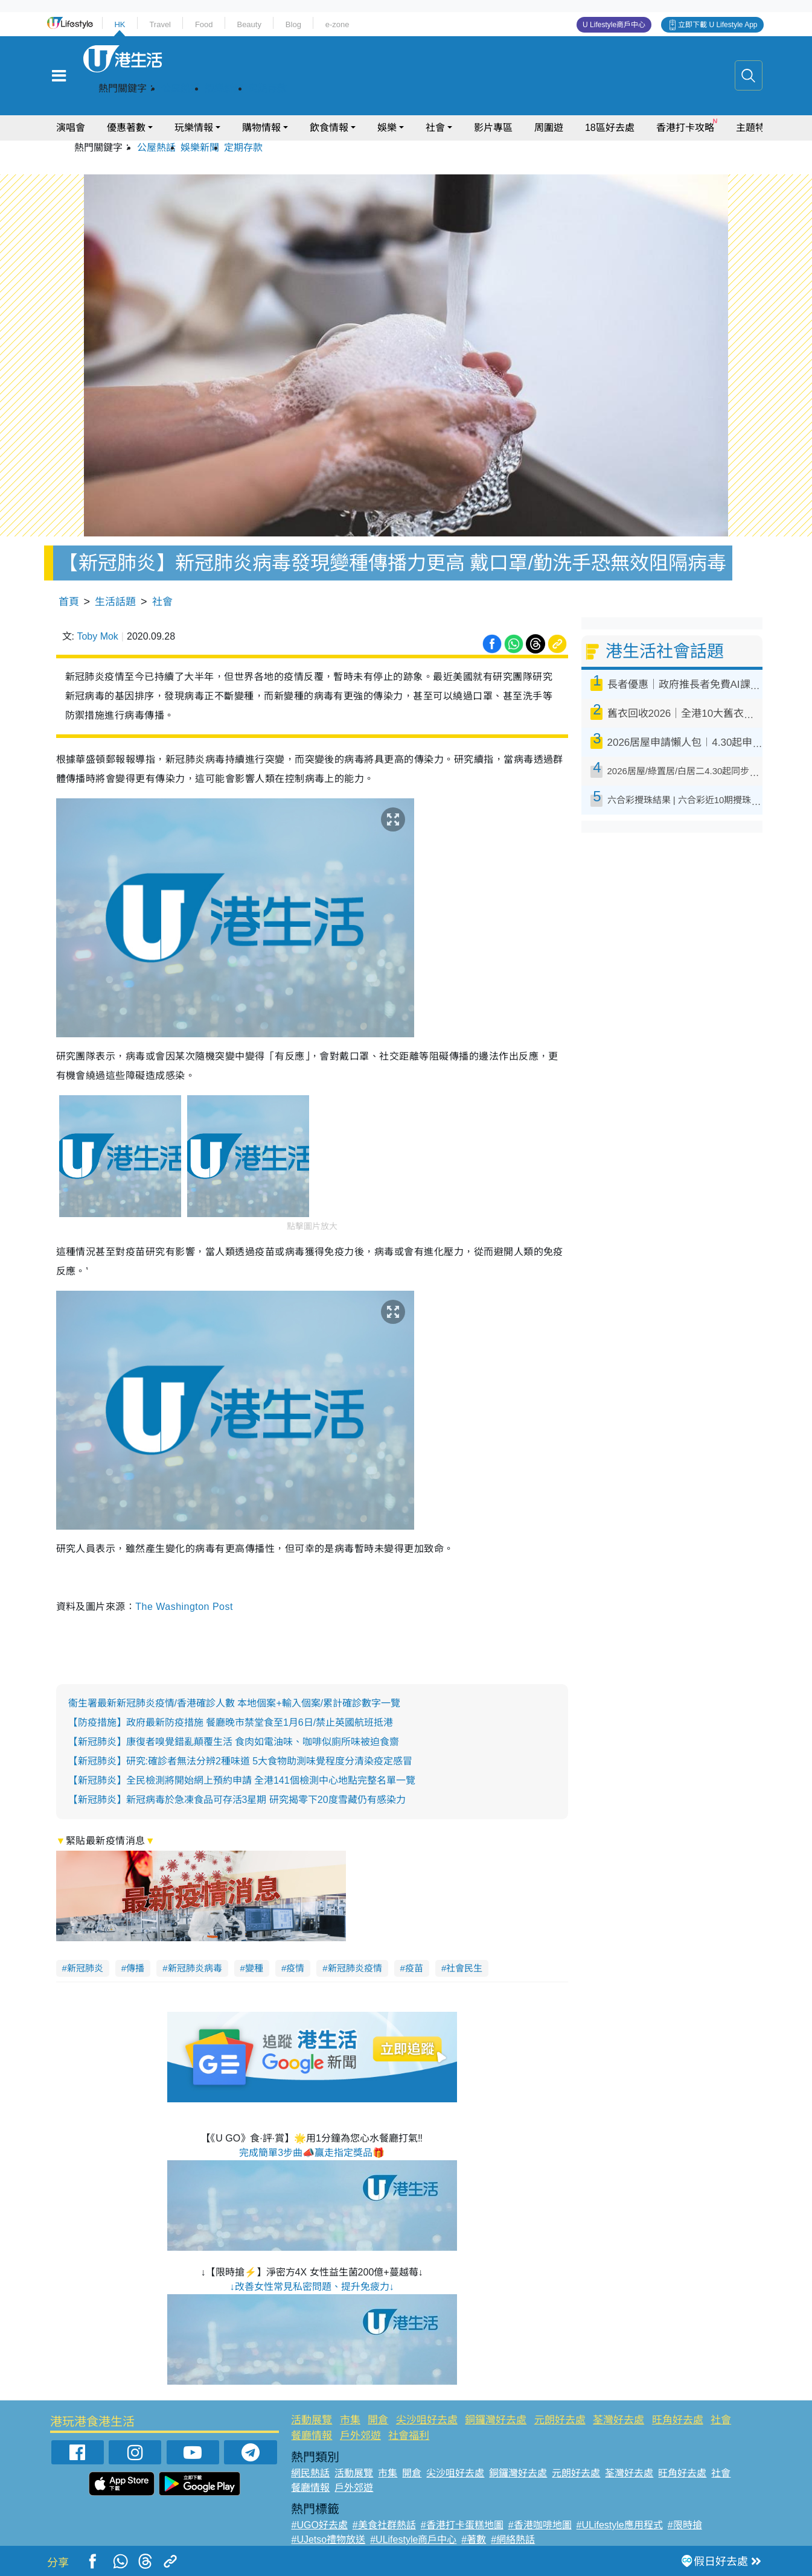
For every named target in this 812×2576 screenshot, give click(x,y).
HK (119, 24)
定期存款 (267, 88)
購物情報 (261, 127)
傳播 (135, 1968)
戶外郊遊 (360, 2435)
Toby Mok (97, 636)
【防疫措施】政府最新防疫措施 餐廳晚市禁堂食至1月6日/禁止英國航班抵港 (231, 1722)
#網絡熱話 (513, 2539)
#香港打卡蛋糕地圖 (462, 2525)
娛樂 (387, 127)
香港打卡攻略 (685, 127)
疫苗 (414, 1968)
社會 (435, 127)
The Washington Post (184, 1606)
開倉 (378, 2420)
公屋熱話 (180, 88)
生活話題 (115, 602)
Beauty (249, 24)
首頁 (69, 602)
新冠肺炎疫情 (355, 1968)
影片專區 (493, 127)
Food (204, 24)
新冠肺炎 (85, 1968)
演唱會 (70, 127)
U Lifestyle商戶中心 (614, 25)
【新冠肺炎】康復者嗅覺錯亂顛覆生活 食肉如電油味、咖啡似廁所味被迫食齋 (233, 1742)
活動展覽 (311, 2420)
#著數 (473, 2539)
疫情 (295, 1968)
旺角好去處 (677, 2420)
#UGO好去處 (319, 2525)
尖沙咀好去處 (427, 2420)
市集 (350, 2420)
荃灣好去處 (618, 2420)
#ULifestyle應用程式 (620, 2525)
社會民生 (464, 1968)
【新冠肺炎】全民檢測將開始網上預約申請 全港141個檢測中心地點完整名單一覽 (241, 1780)
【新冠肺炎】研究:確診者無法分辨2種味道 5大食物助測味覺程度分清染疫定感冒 (240, 1761)
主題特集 (755, 127)
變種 (254, 1968)
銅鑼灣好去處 (495, 2420)
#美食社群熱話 (384, 2525)
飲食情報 (329, 127)
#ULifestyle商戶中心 (413, 2539)
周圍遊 (548, 127)
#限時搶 (685, 2525)
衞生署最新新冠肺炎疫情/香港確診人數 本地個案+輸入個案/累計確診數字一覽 (234, 1703)
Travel (160, 24)
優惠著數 (126, 127)
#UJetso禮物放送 (328, 2539)
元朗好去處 (560, 2420)
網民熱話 (310, 2473)
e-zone (337, 24)
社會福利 (408, 2435)
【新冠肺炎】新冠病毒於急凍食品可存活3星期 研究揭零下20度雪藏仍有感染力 (237, 1800)
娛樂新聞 (224, 88)
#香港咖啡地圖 (540, 2525)
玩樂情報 (193, 127)
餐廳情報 (311, 2435)
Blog (293, 24)
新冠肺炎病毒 (195, 1968)
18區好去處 (610, 127)
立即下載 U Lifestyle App (717, 25)
